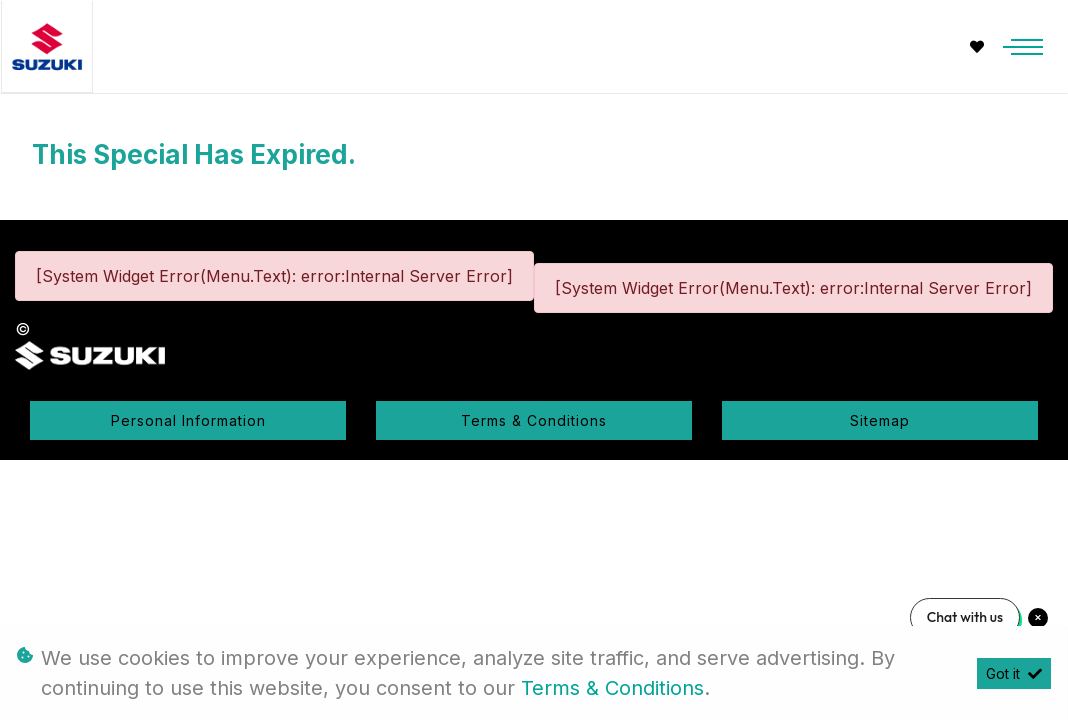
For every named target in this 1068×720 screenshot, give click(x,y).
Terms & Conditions (534, 420)
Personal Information (188, 420)
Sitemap (880, 420)
